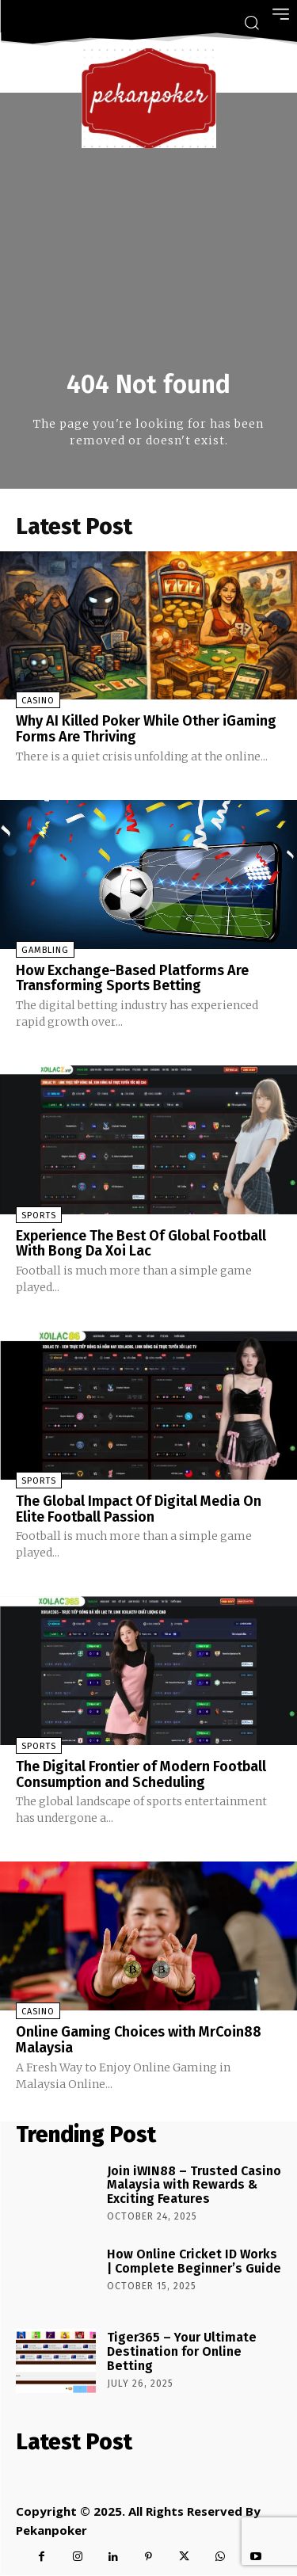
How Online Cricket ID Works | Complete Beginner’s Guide (194, 2261)
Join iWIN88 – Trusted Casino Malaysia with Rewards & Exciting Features (194, 2184)
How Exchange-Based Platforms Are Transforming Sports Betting (132, 978)
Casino (38, 700)
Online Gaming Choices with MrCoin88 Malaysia (138, 2039)
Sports (38, 1215)
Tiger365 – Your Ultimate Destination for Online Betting (182, 2351)
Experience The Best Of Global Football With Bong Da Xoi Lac (141, 1243)
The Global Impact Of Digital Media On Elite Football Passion (138, 1509)
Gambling (45, 950)
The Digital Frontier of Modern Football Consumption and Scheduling (141, 1774)
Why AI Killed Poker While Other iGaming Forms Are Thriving (146, 728)
